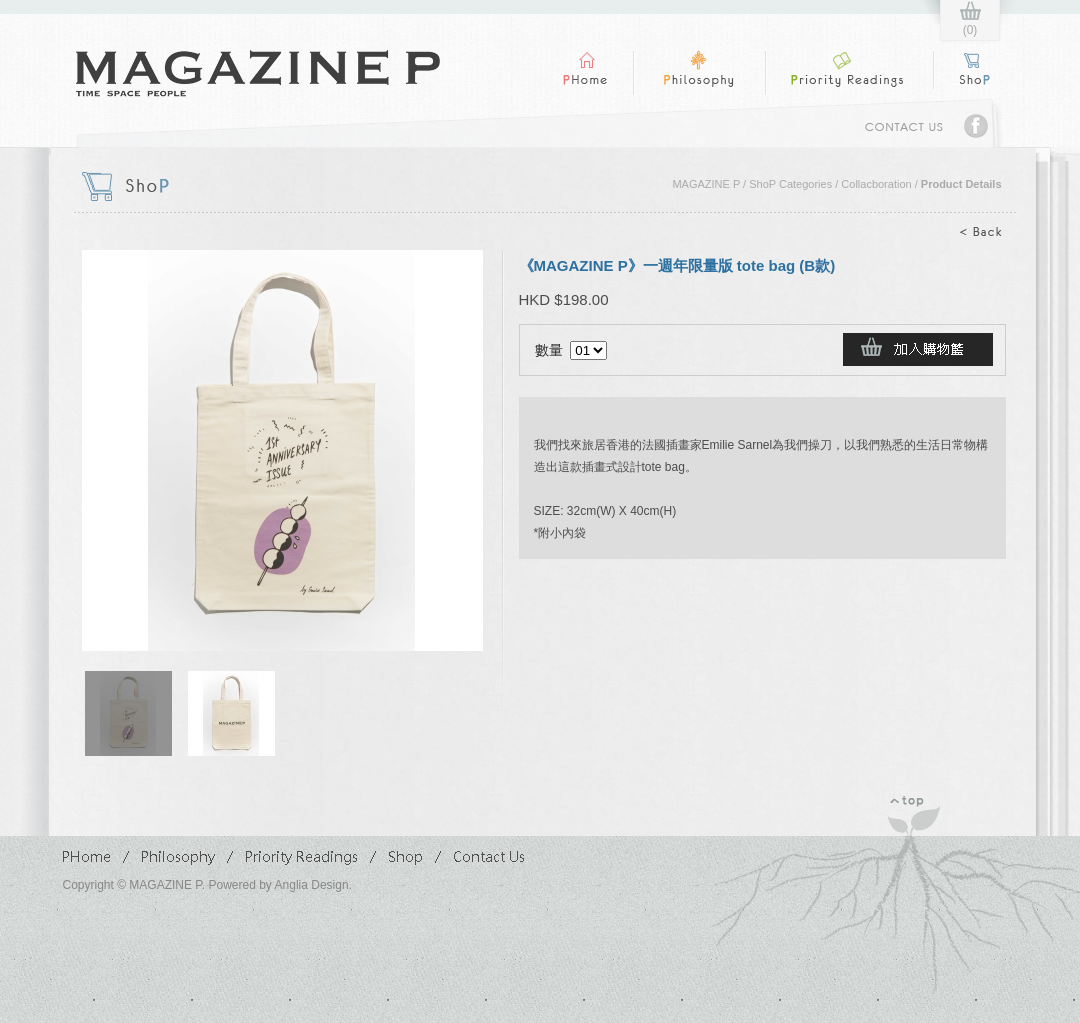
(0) (970, 30)
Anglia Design (312, 885)
